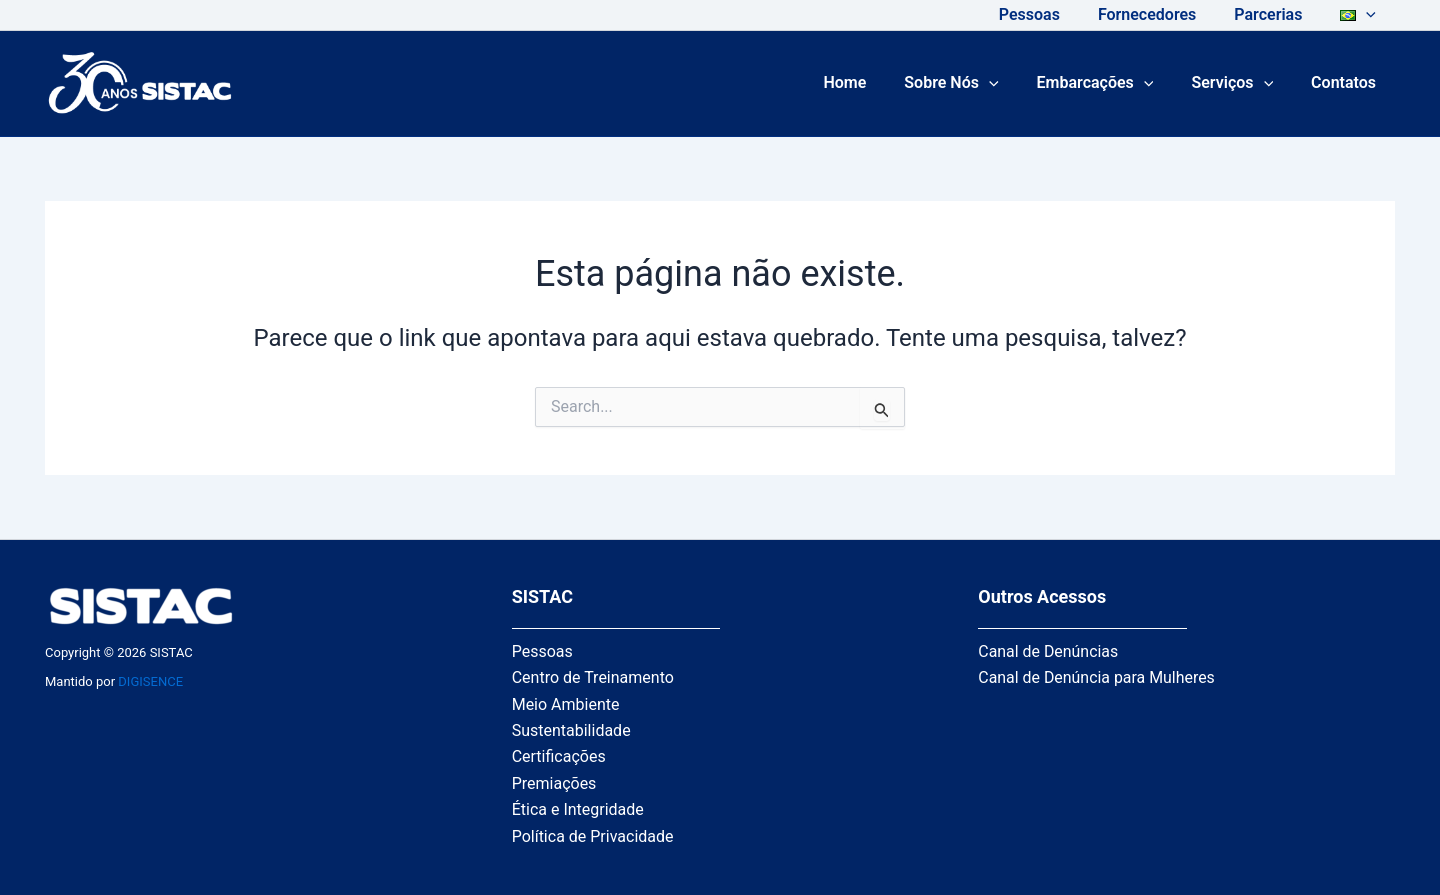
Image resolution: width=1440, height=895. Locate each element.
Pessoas (542, 651)
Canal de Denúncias (1048, 651)
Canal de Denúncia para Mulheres (1097, 677)
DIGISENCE (150, 681)
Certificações (559, 756)
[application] (1369, 15)
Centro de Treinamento (593, 677)
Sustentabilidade (571, 730)
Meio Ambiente (566, 704)
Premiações (554, 783)
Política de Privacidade (593, 836)
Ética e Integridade (578, 809)
